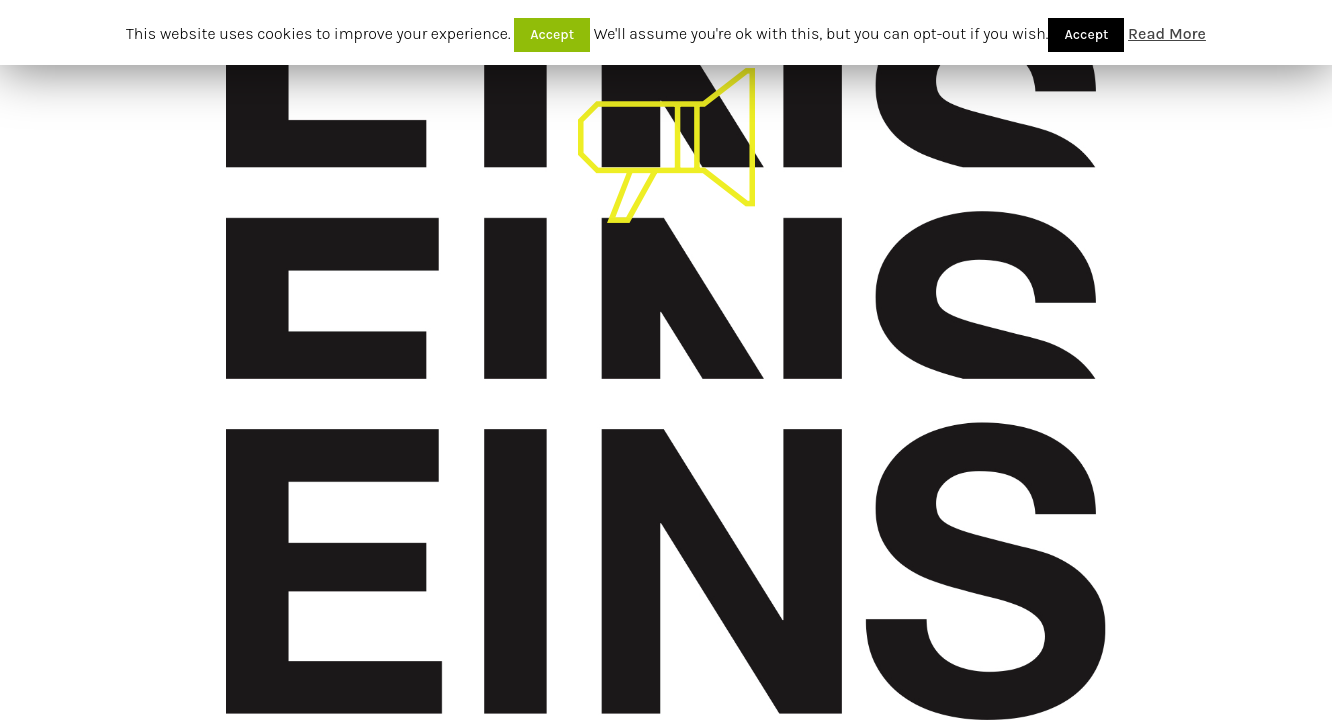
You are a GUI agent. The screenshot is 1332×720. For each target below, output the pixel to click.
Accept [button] (552, 34)
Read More (1167, 33)
